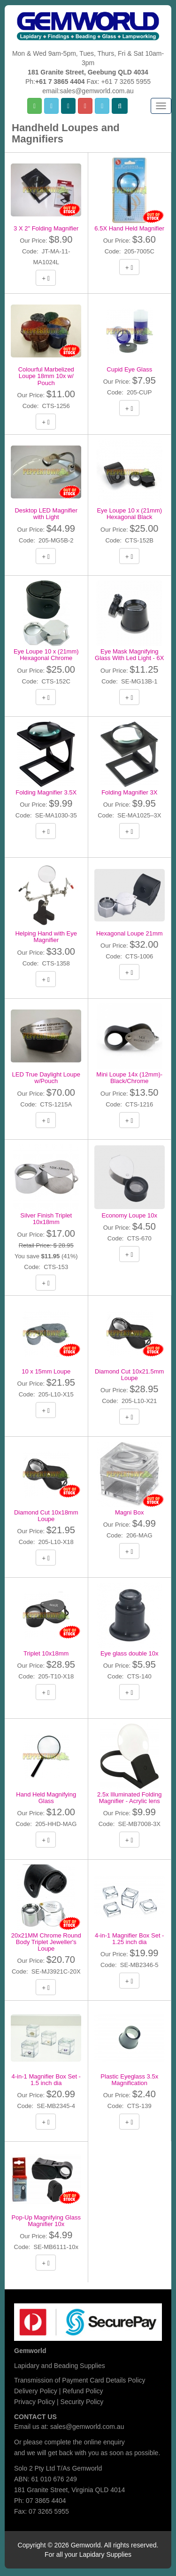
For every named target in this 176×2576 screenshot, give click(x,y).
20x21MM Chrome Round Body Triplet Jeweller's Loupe (46, 1942)
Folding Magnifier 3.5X (46, 792)
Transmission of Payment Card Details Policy (79, 2380)
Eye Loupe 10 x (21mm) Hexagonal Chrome (46, 654)
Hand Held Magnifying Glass (46, 1797)
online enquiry (104, 2442)
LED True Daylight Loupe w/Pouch (46, 1077)
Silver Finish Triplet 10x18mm (46, 1218)
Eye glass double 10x (129, 1653)
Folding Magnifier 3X (129, 792)
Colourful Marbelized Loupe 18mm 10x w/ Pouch (46, 376)
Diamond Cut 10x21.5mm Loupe (129, 1374)
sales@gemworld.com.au (87, 2426)
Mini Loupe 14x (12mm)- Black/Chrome (129, 1077)
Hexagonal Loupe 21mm (129, 933)
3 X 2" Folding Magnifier (46, 228)
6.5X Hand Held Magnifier (129, 228)
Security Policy (82, 2401)
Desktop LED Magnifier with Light (46, 513)
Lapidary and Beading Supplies (59, 2365)
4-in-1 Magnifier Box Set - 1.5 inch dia (46, 2079)
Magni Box (129, 1512)
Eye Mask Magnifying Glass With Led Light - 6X (129, 654)
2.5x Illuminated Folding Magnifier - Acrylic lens (129, 1797)
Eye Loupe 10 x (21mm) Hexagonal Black (129, 513)
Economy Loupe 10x (129, 1215)
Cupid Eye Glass (129, 369)
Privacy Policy (34, 2401)
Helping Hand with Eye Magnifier (46, 936)
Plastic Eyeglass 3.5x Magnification (129, 2079)
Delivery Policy (35, 2391)
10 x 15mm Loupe (46, 1371)
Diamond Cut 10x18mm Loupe (46, 1515)
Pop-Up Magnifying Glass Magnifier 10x (46, 2220)
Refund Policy (82, 2391)
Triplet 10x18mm (46, 1653)
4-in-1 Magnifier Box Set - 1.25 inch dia (129, 1938)
